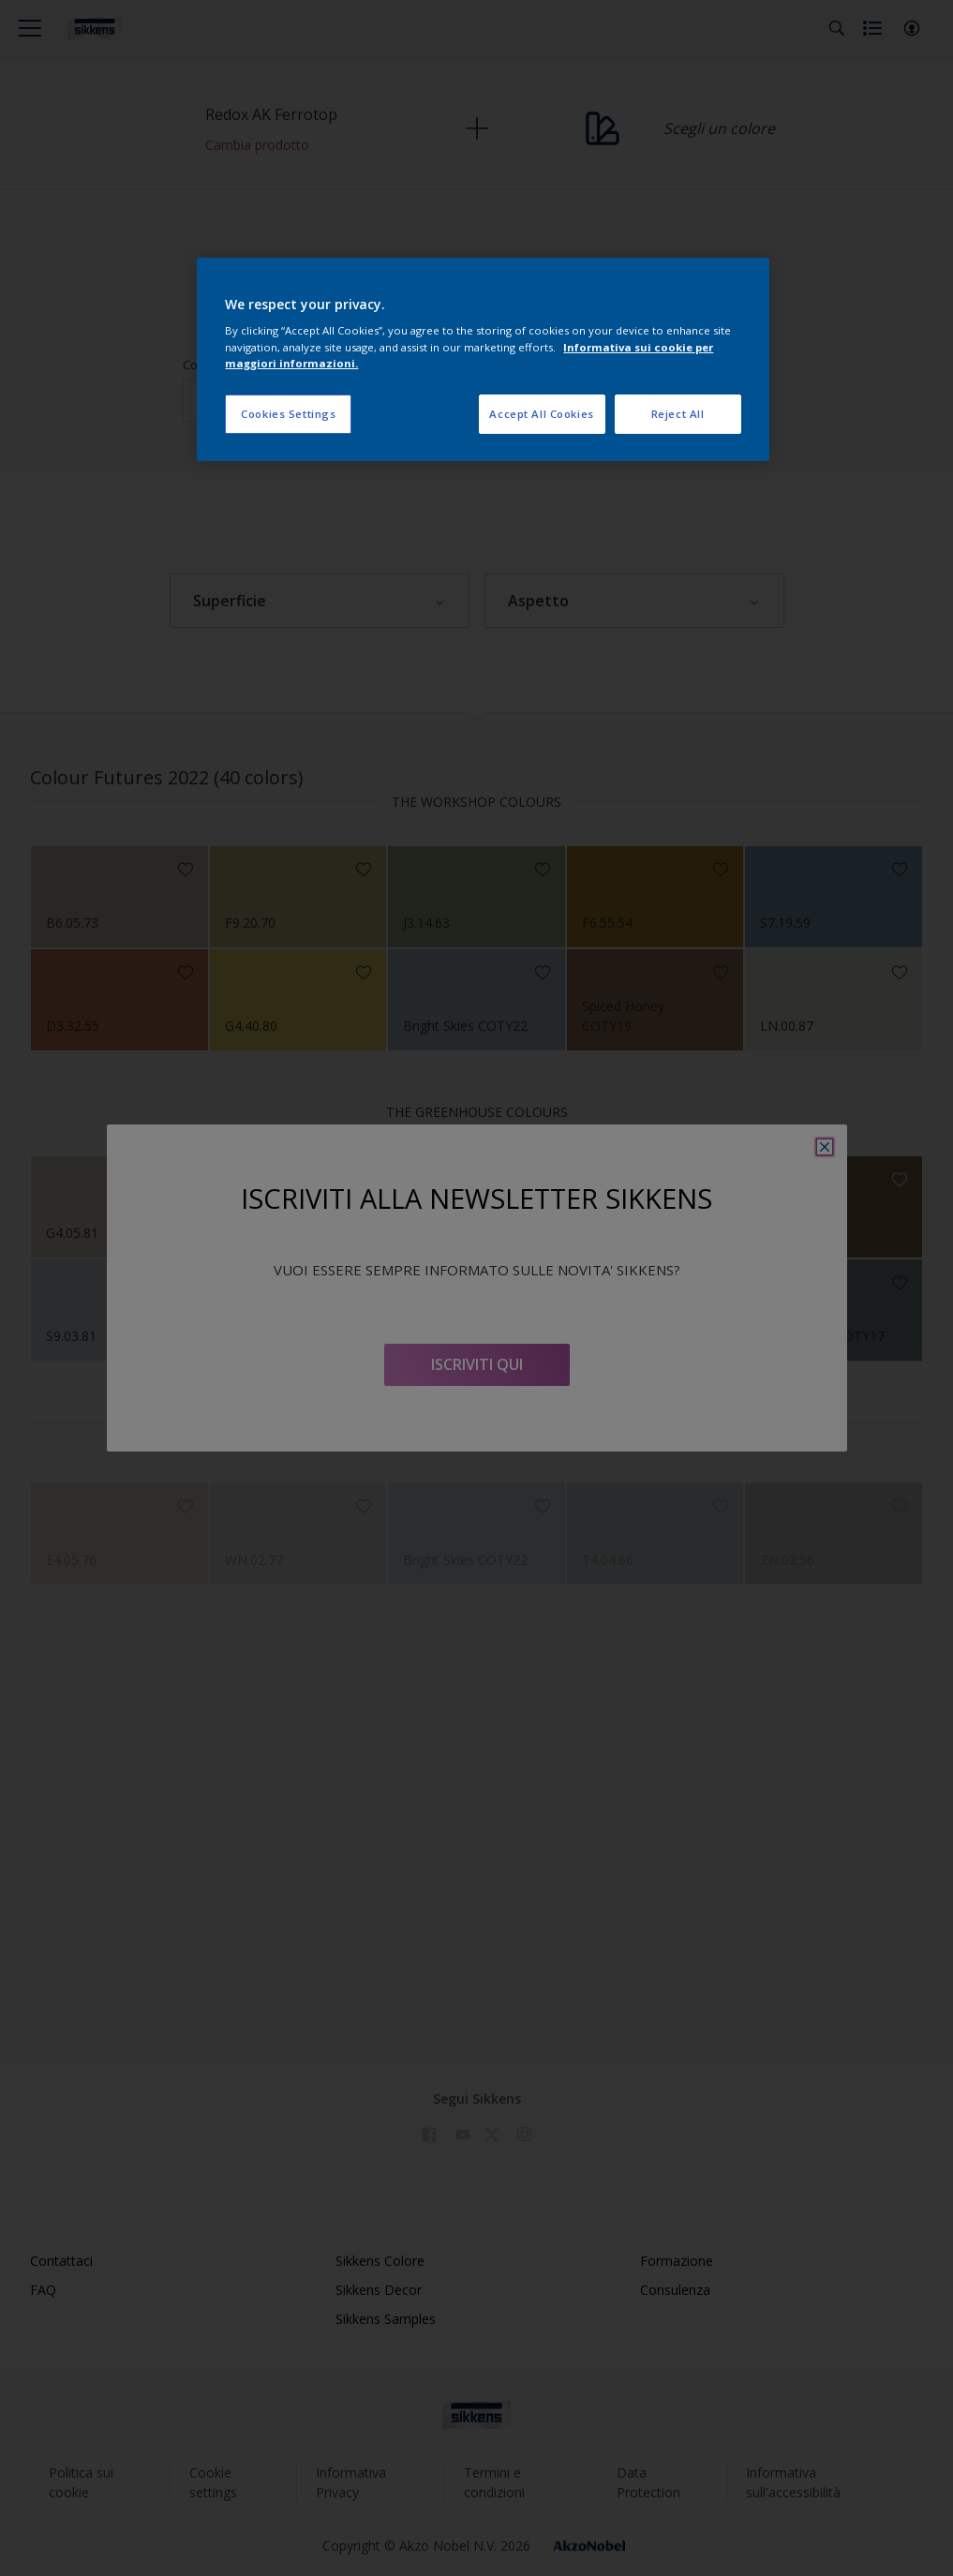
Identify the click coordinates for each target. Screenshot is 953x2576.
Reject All (678, 414)
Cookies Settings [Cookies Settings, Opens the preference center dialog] (288, 414)
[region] (482, 359)
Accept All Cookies (541, 414)
